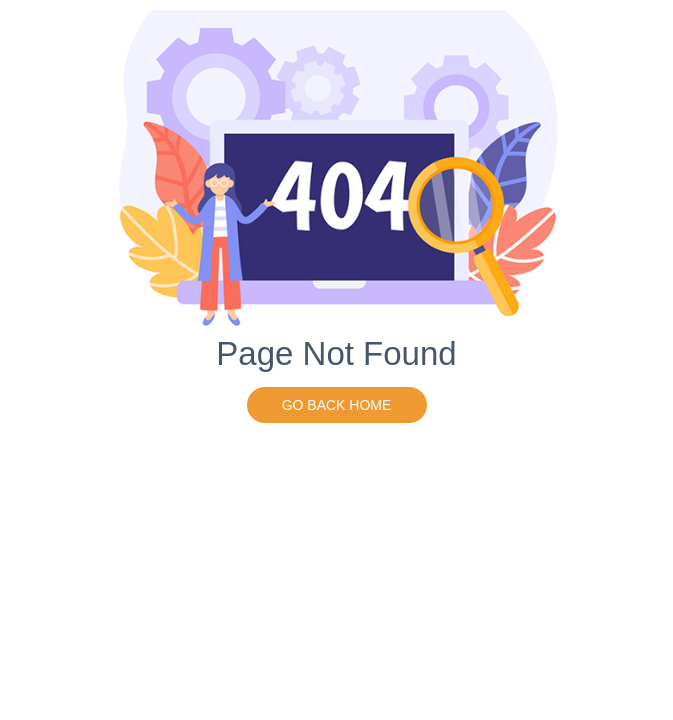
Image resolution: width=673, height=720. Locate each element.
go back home (337, 405)
